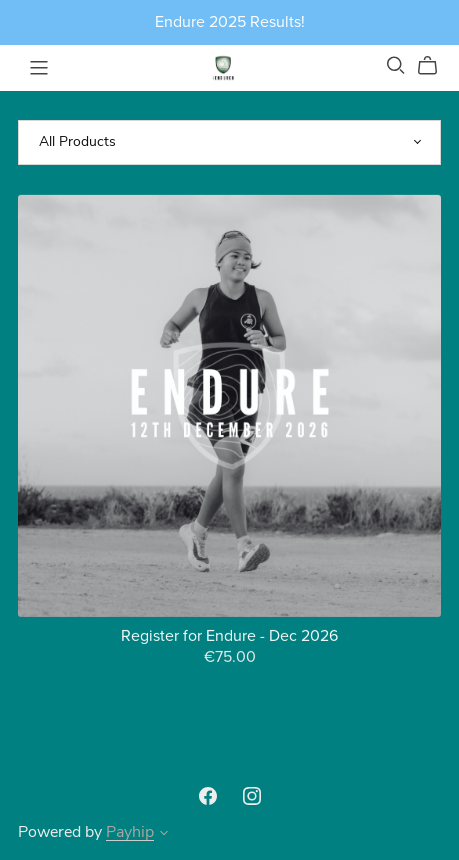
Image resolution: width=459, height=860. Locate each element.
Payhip (130, 833)
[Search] (396, 65)
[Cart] (435, 66)
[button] (164, 836)
